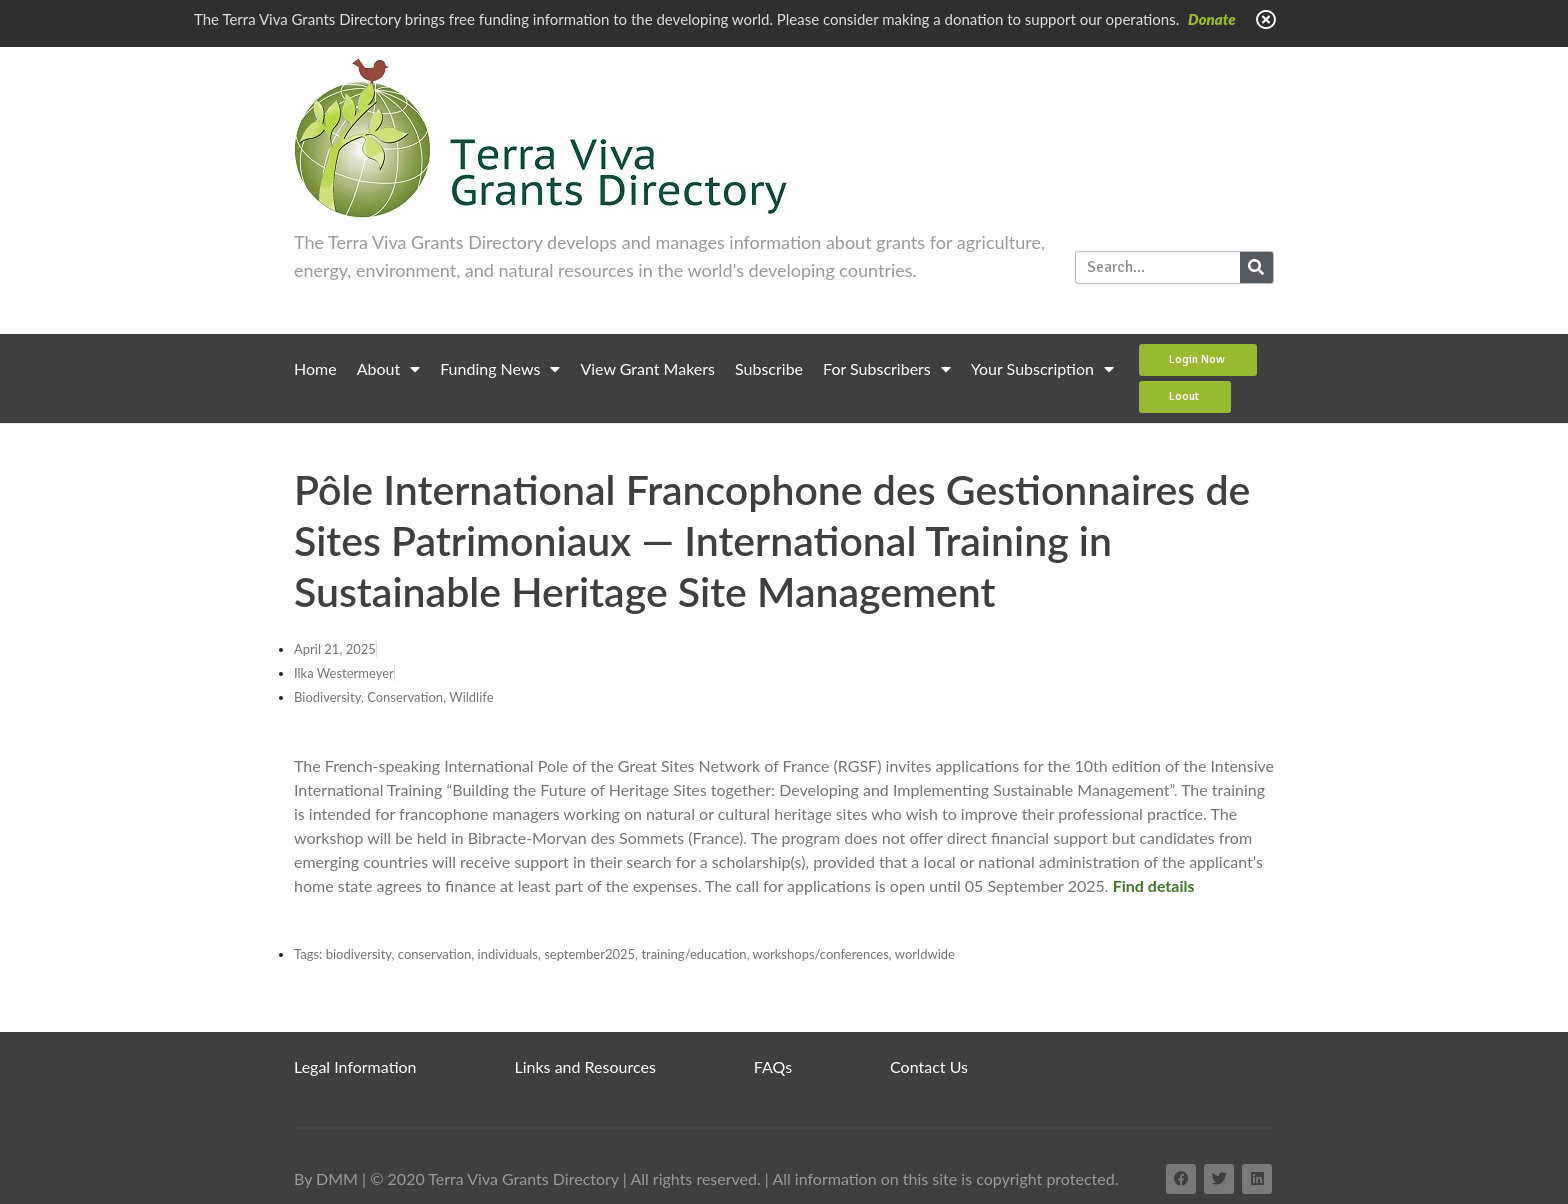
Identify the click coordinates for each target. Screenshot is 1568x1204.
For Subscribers (887, 369)
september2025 (589, 954)
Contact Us (929, 1066)
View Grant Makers (647, 368)
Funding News (500, 369)
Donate (1212, 19)
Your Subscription (1042, 369)
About (389, 369)
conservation (435, 954)
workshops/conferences (821, 954)
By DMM (326, 1178)
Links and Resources (585, 1066)
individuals (508, 954)
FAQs (773, 1066)
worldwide (925, 954)
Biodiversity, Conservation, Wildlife (394, 697)
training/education (693, 954)
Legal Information (355, 1066)
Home (315, 368)
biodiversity (359, 954)
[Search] (1256, 267)
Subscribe (769, 368)
